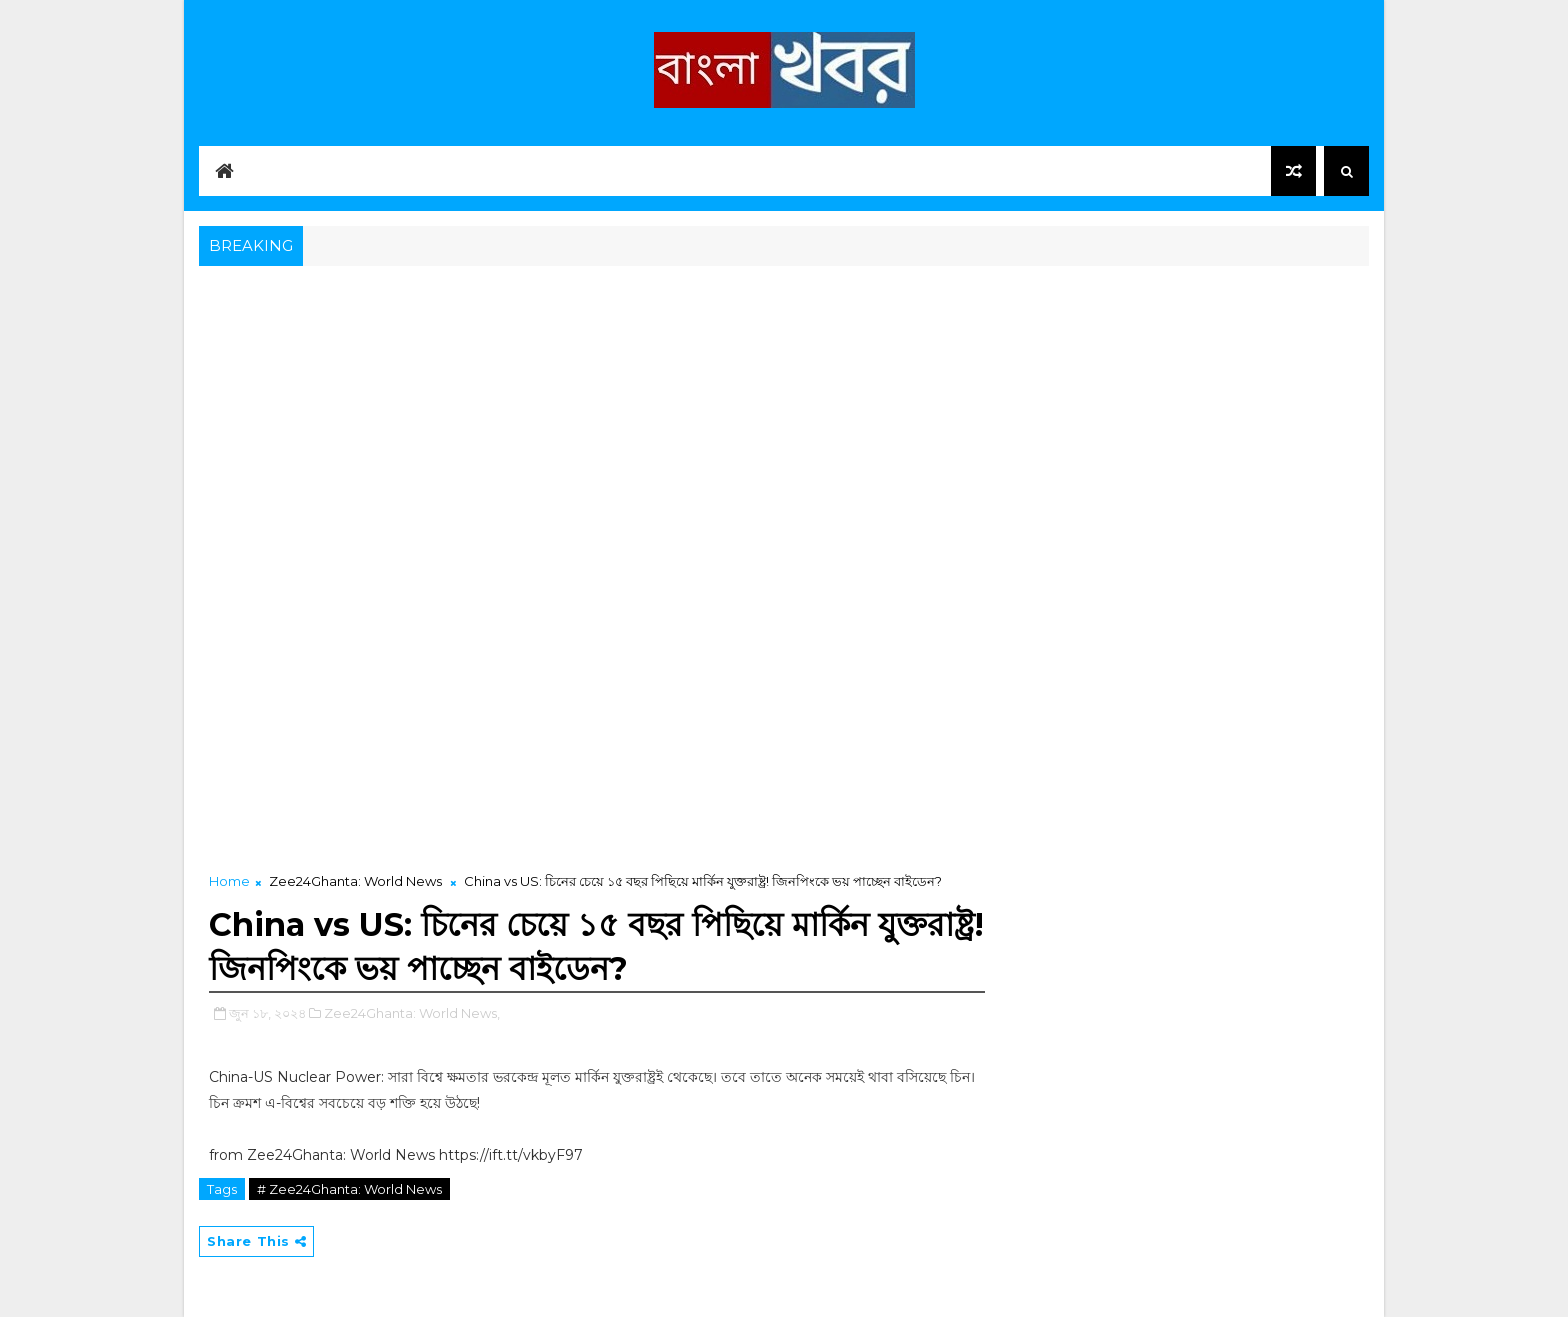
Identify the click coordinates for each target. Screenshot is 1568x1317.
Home (229, 881)
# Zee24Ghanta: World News (349, 1189)
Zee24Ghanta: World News (355, 881)
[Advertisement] (784, 421)
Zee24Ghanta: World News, (412, 1013)
